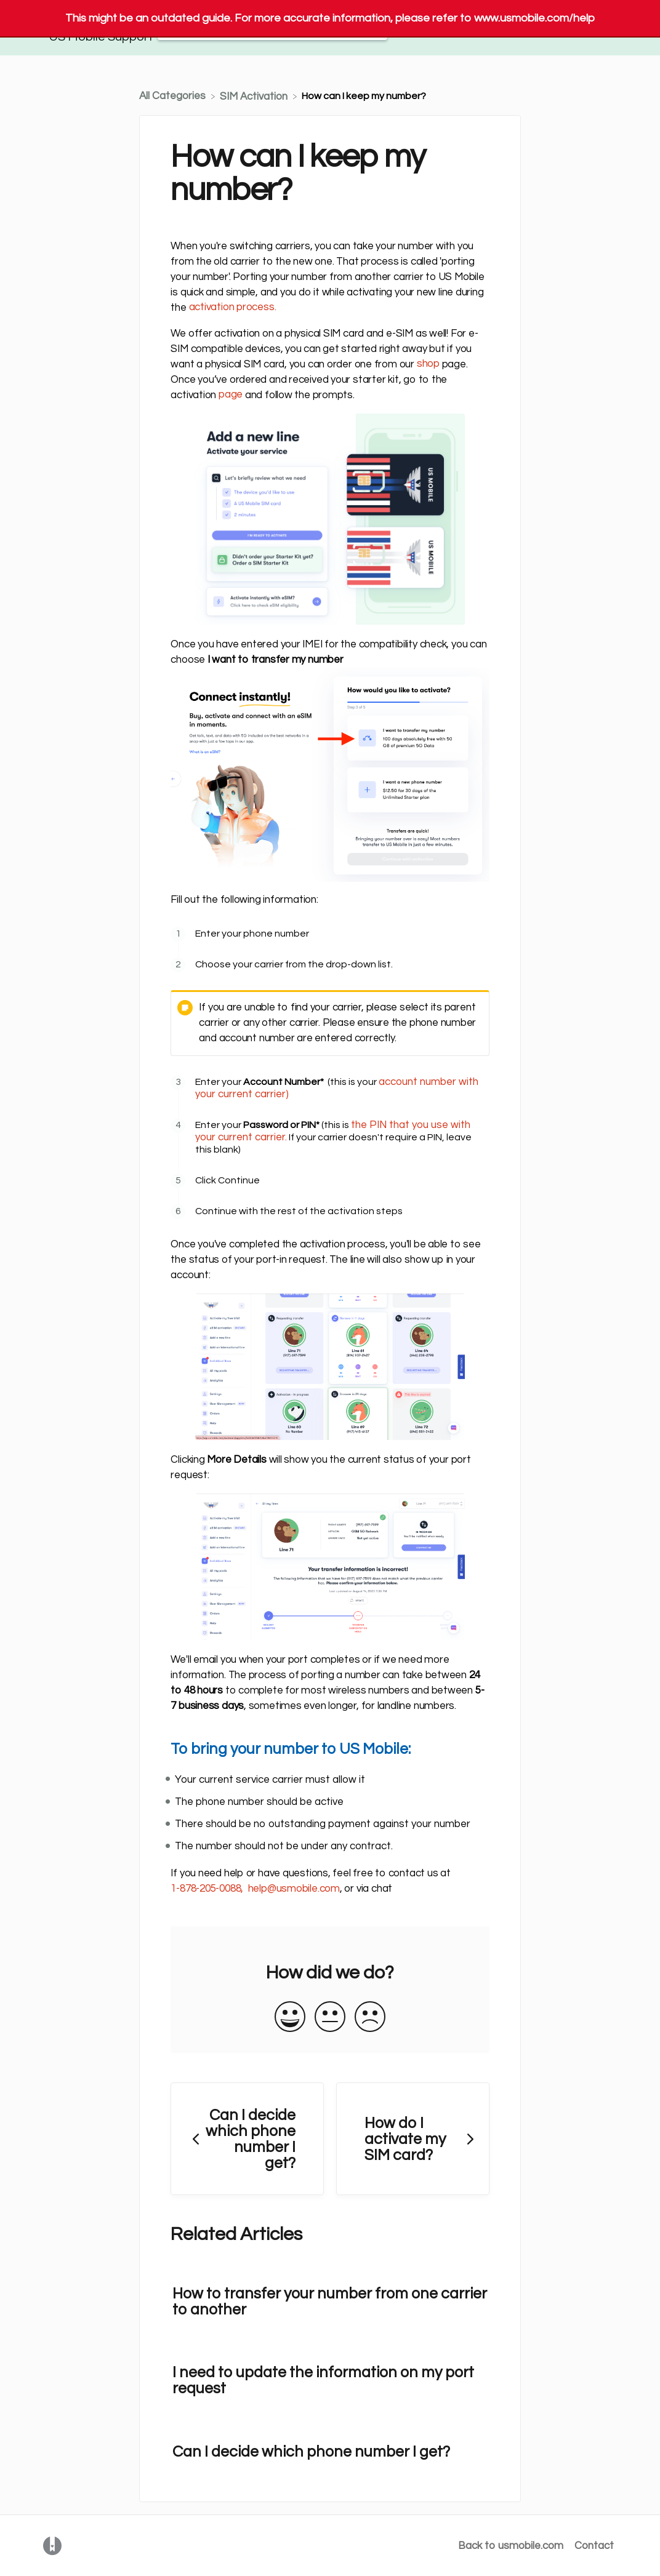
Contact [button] (594, 27)
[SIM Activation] (255, 96)
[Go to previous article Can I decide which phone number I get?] (247, 2138)
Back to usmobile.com (510, 2545)
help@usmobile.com (294, 1888)
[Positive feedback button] (290, 2017)
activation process (232, 307)
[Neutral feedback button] (330, 2017)
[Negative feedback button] (370, 2017)
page (231, 394)
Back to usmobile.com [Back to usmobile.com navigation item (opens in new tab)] (511, 27)
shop (428, 363)
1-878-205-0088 (206, 1888)
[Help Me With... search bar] (272, 27)
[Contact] (594, 28)
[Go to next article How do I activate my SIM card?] (412, 2138)
